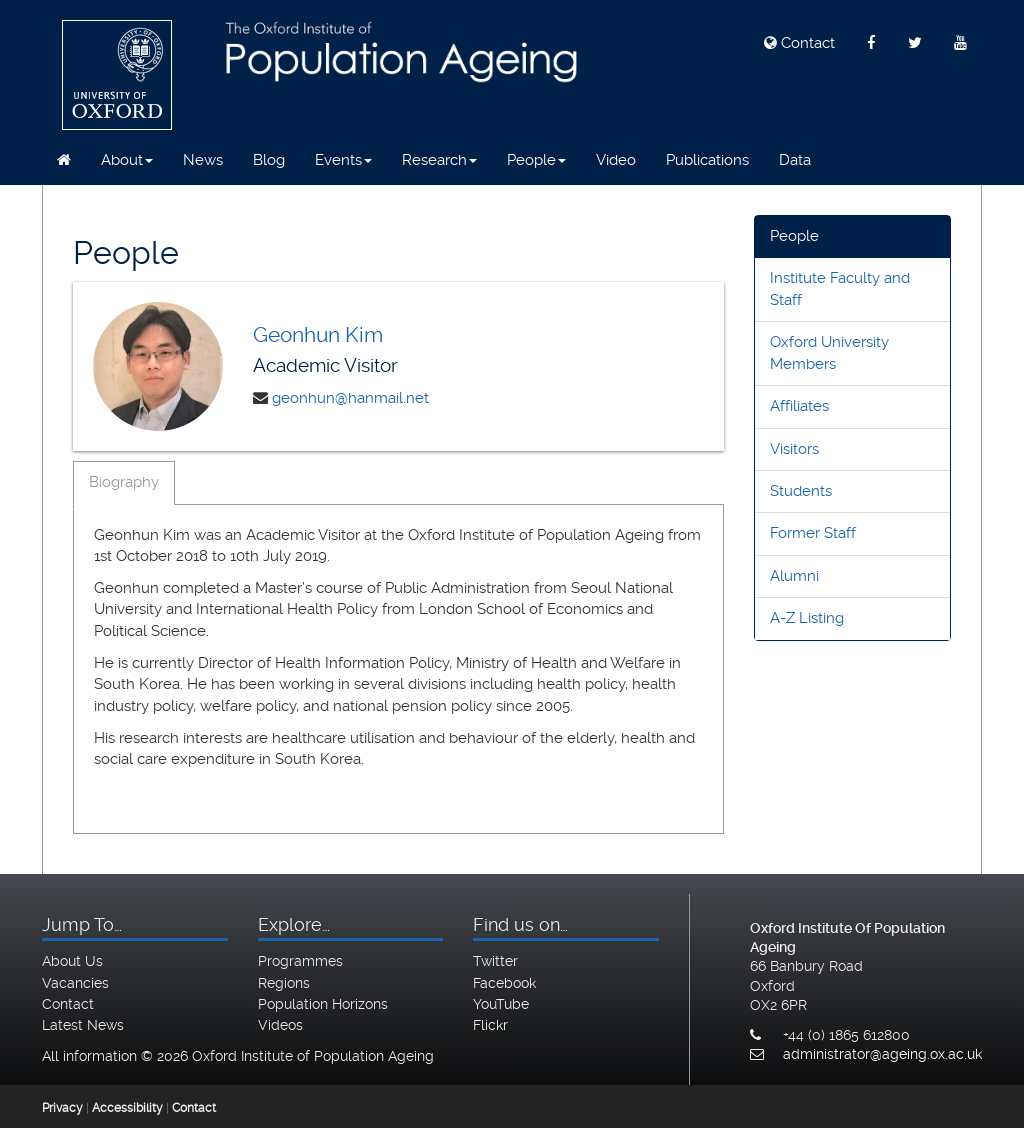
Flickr (490, 1025)
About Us (72, 961)
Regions (284, 983)
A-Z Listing (807, 618)
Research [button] (439, 160)
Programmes (300, 961)
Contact (799, 43)
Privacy (62, 1108)
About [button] (127, 160)
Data (795, 160)
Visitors (794, 449)
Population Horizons (323, 1004)
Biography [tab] (124, 482)
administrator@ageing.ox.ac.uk (882, 1054)
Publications (707, 160)
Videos (280, 1025)
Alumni (794, 576)
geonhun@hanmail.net (350, 398)
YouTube (501, 1004)
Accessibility (127, 1108)
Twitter (495, 961)
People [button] (536, 160)
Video (616, 160)
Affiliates (799, 406)
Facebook (504, 983)
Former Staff (813, 533)
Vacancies (75, 983)
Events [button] (343, 160)
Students (801, 491)
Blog (269, 160)
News (203, 160)
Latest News (83, 1025)
